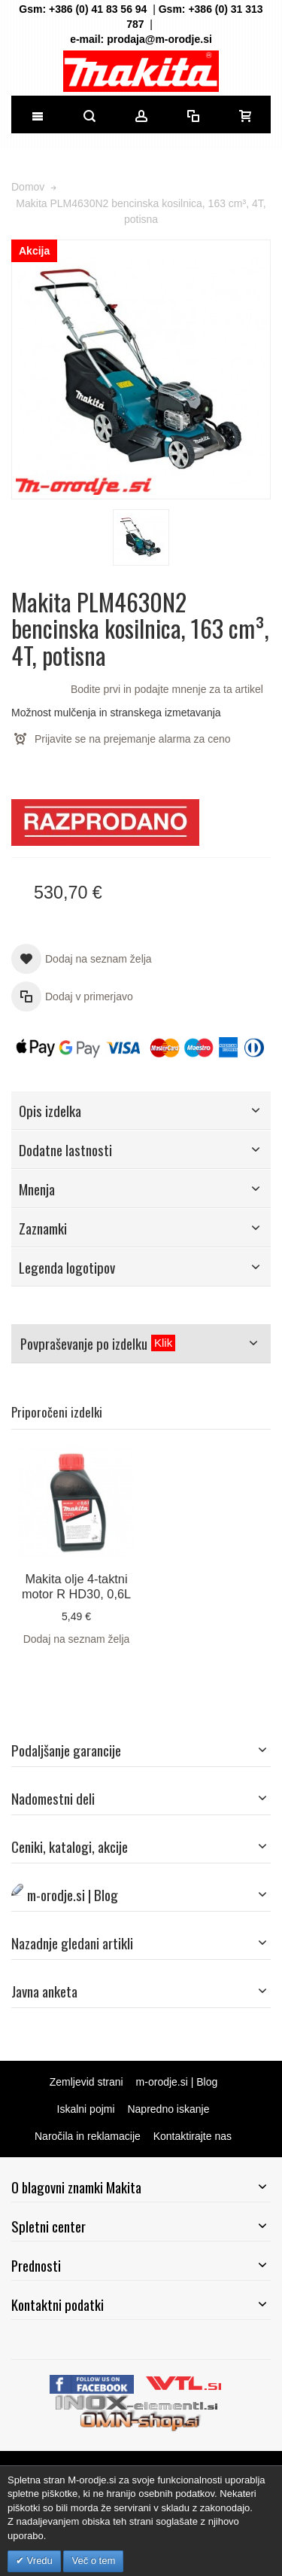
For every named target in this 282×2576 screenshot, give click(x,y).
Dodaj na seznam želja (76, 1639)
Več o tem (93, 2560)
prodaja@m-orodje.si (159, 39)
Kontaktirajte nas (192, 2136)
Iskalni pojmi (86, 2109)
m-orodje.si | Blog (177, 2082)
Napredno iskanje (168, 2109)
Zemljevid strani (86, 2082)
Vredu (38, 2560)
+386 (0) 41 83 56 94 (98, 9)
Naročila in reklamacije (88, 2136)
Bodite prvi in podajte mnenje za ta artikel (167, 689)
